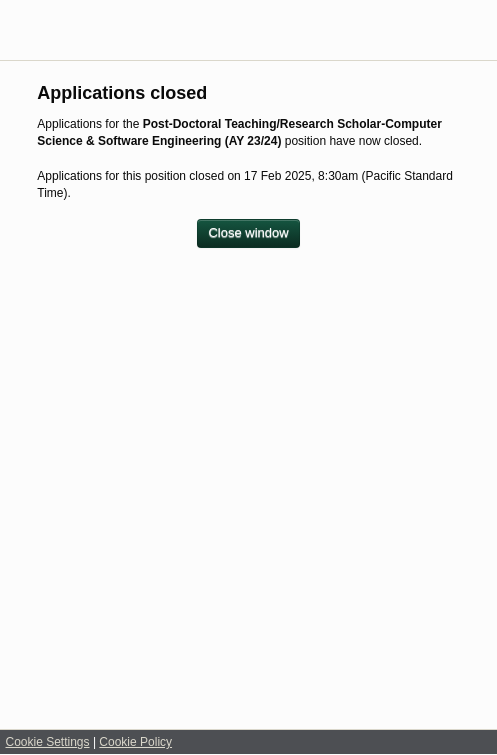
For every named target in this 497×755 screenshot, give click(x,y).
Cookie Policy (135, 742)
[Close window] (248, 233)
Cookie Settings (48, 742)
